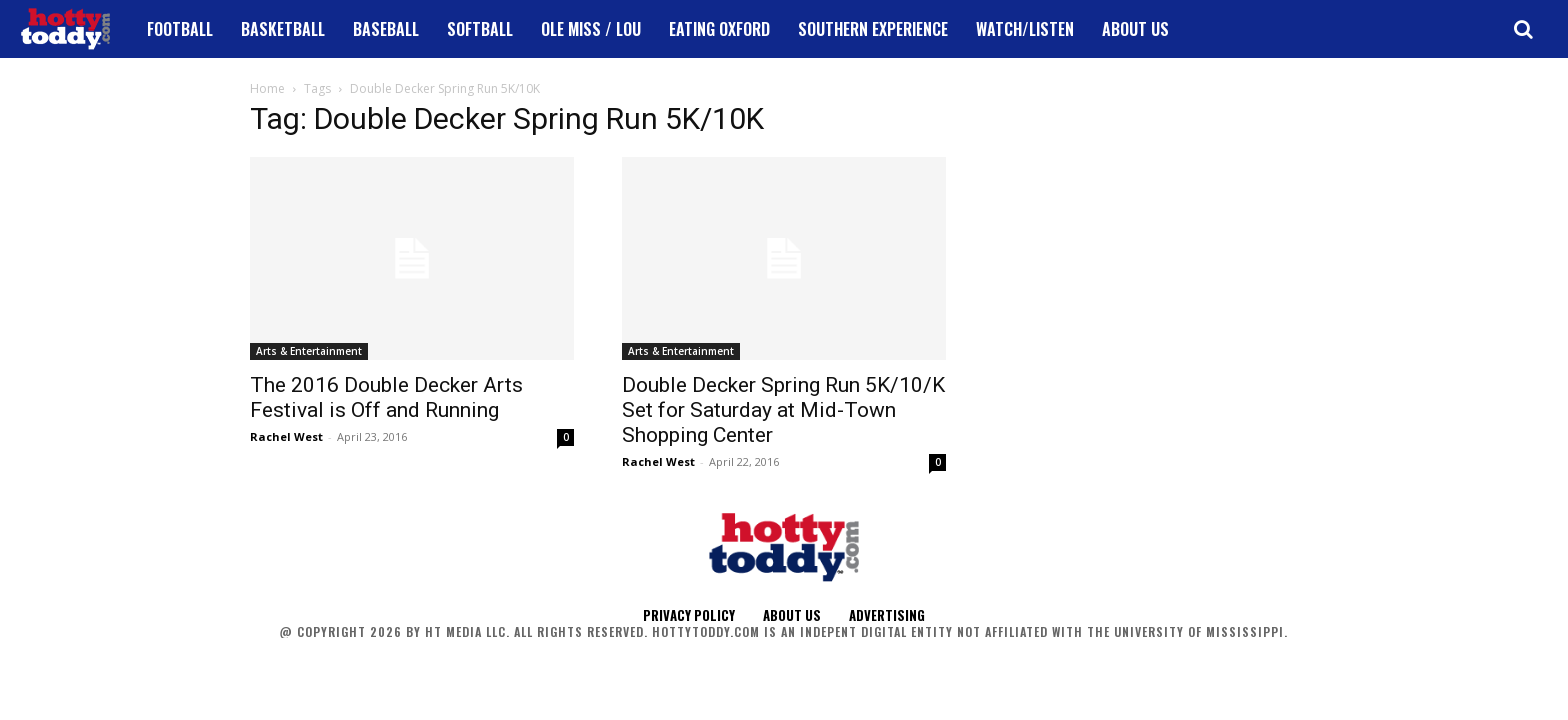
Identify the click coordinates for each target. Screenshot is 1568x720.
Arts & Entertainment (309, 351)
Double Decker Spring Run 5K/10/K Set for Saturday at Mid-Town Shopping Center (783, 410)
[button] (1523, 29)
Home (267, 88)
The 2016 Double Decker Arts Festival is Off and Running (386, 397)
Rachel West (286, 436)
